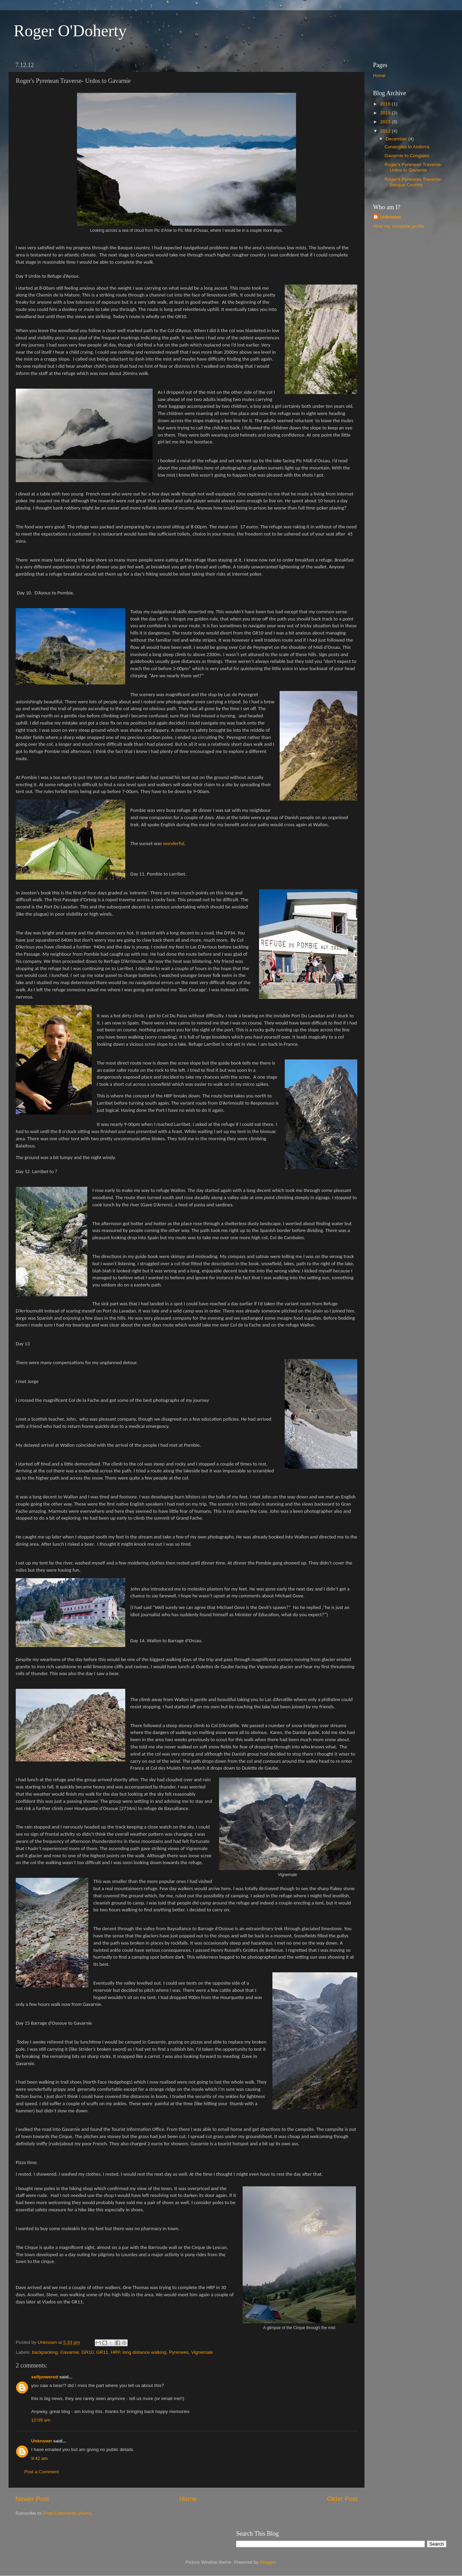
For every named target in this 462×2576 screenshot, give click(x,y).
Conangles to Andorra (407, 146)
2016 (386, 103)
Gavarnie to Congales (407, 155)
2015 (386, 112)
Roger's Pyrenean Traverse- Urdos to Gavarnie (413, 167)
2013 (386, 121)
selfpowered (44, 2376)
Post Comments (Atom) (68, 2513)
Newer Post (32, 2498)
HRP (115, 2352)
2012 (386, 131)
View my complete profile (398, 226)
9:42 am (39, 2458)
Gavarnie (69, 2352)
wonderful (173, 843)
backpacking (44, 2352)
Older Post (342, 2498)
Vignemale (202, 2352)
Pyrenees (179, 2352)
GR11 (102, 2352)
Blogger (267, 2562)
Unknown (41, 2440)
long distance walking (144, 2352)
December (397, 138)
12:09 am (40, 2420)
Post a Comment (41, 2471)
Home (187, 2498)
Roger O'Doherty (70, 31)
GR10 (87, 2352)
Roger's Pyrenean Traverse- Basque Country (413, 182)
